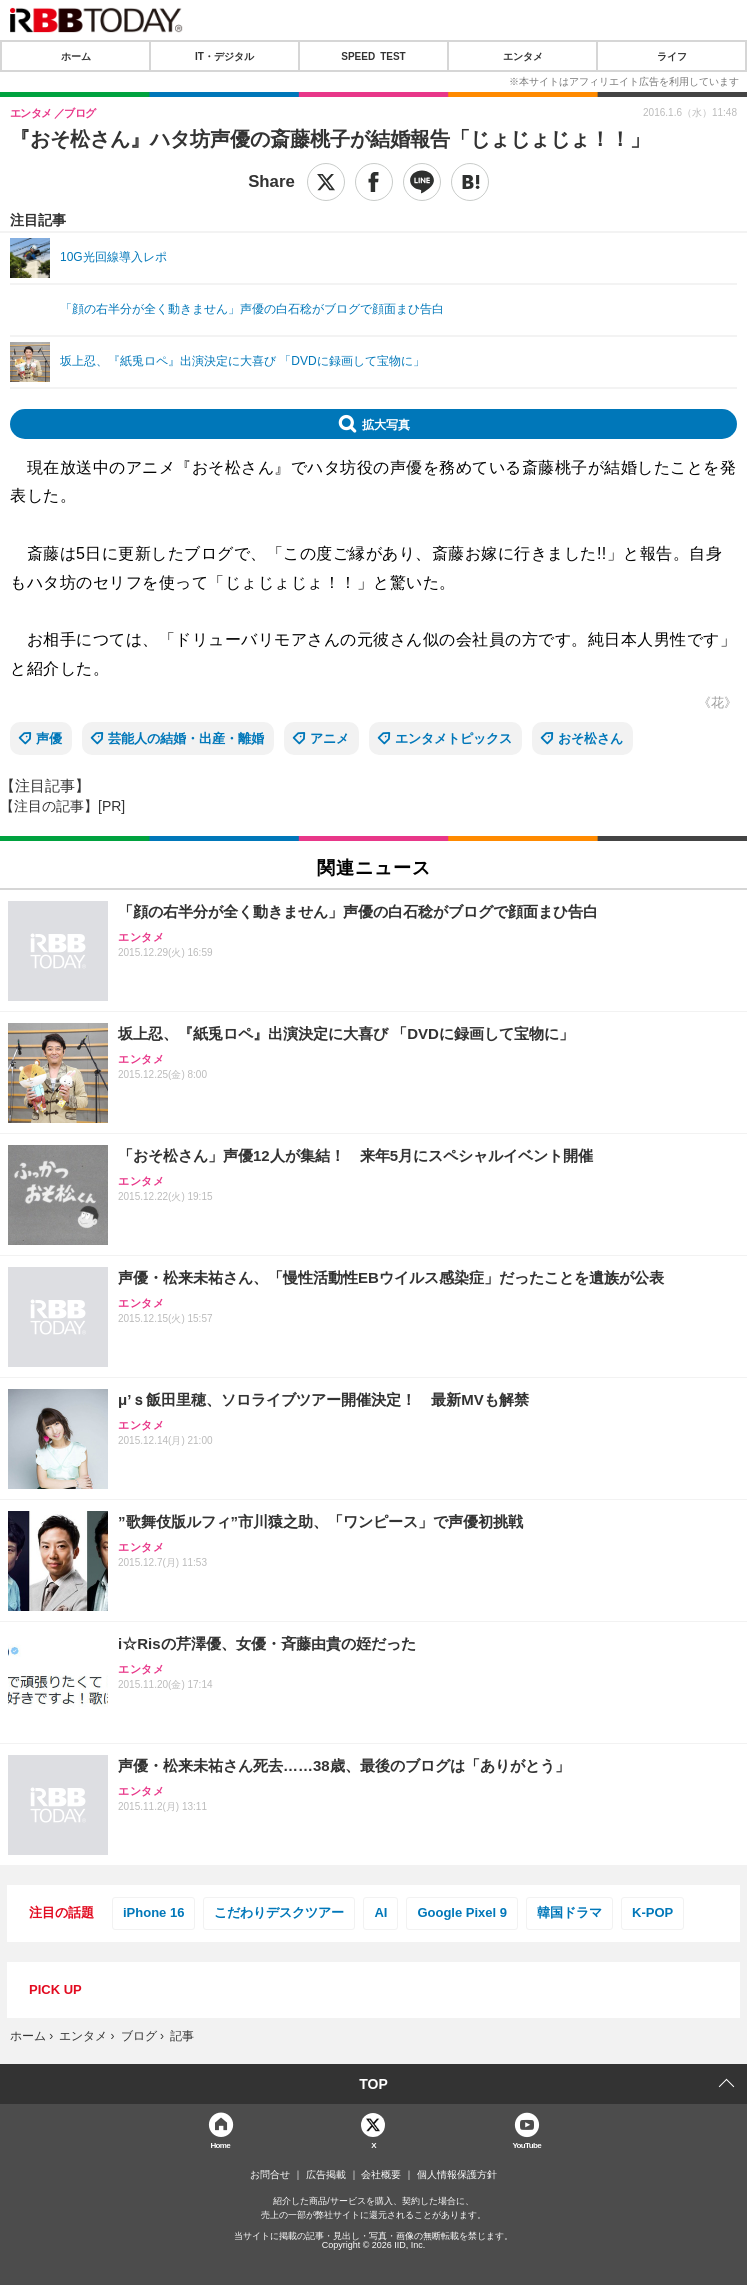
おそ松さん (590, 738)
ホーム (76, 56)
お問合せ (270, 2175)
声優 (49, 738)
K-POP (652, 1912)
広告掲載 (326, 2175)
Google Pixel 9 (462, 1912)
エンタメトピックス (453, 738)
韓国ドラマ (569, 1912)
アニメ (329, 738)
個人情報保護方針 (457, 2175)
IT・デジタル (224, 56)
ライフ (672, 56)
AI (380, 1912)
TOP (373, 2084)
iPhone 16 (153, 1912)
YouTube (526, 2144)
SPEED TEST (373, 56)
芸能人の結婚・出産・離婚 (186, 738)
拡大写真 (386, 424)
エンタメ (523, 56)
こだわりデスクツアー (279, 1912)
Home (220, 2144)
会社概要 (381, 2175)
